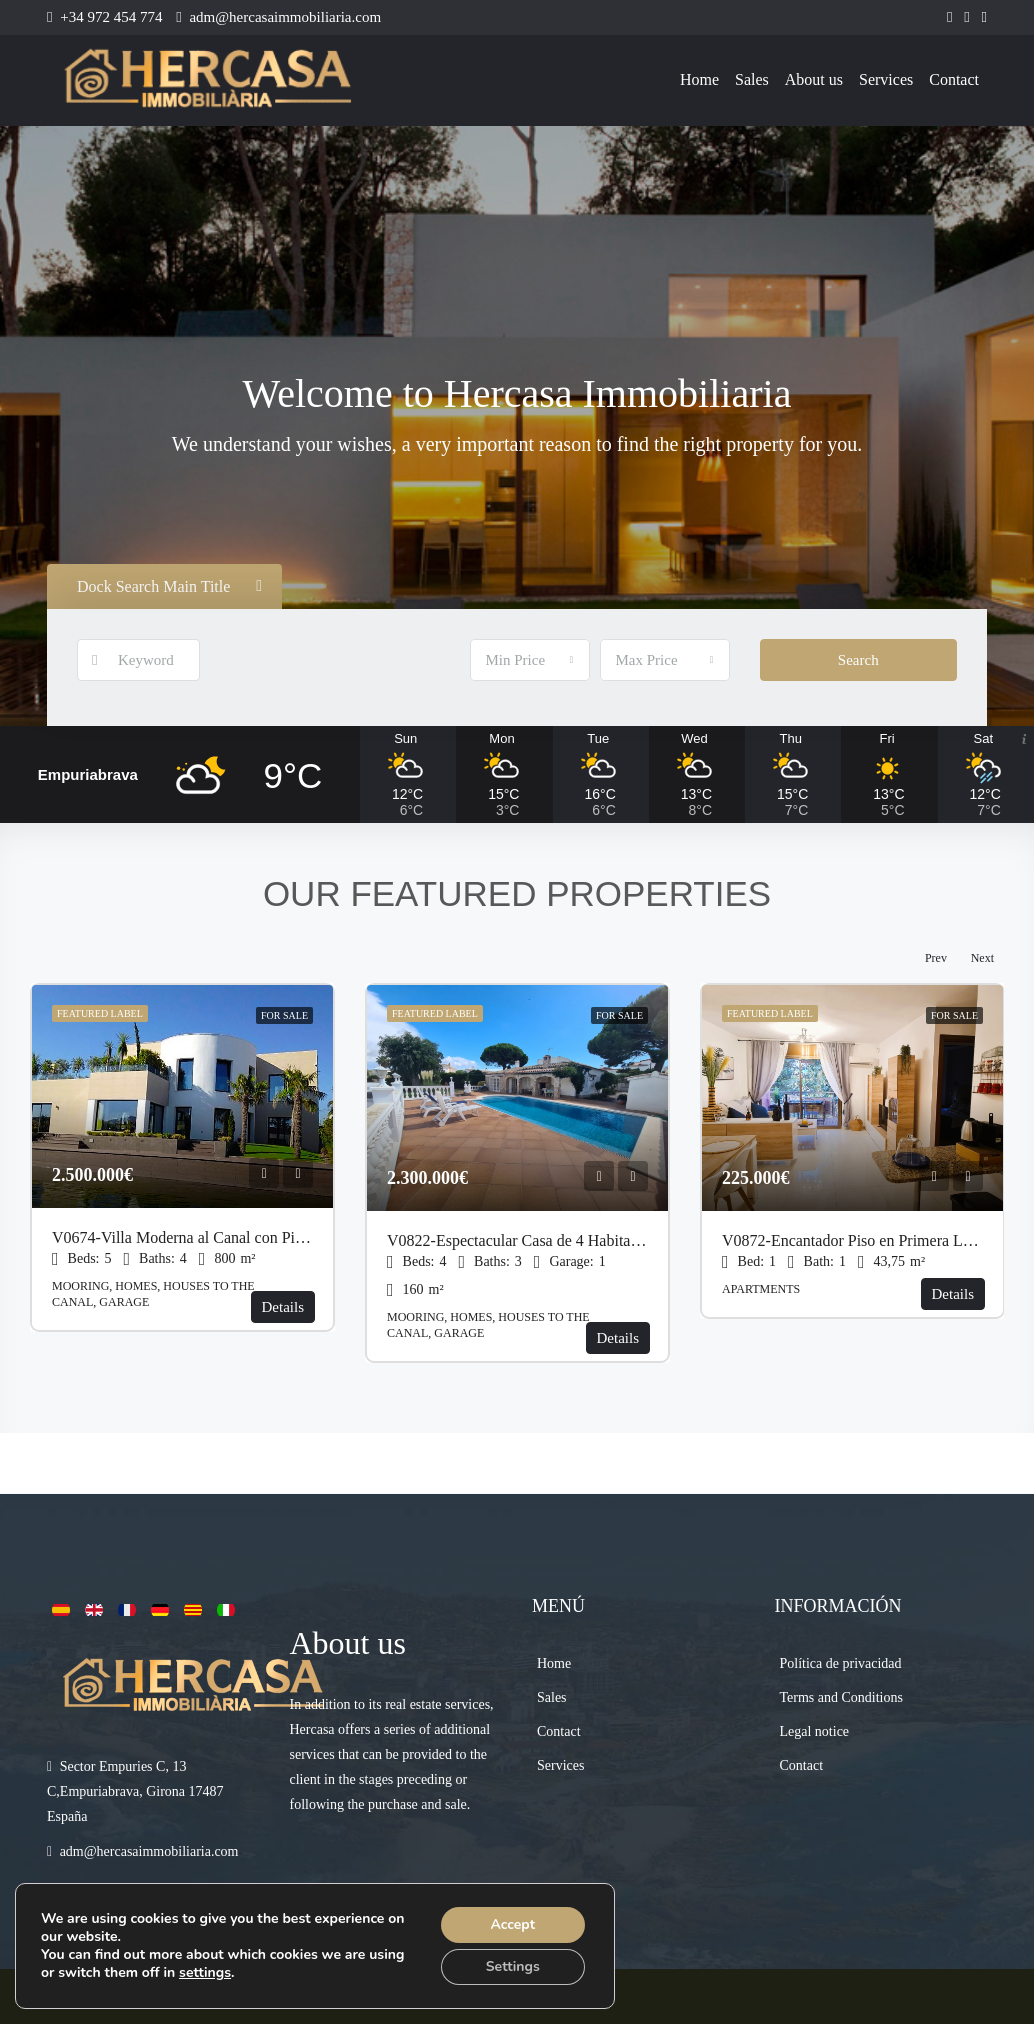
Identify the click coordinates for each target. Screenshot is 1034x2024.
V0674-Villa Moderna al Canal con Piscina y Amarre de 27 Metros (266, 1237)
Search (858, 660)
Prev (936, 958)
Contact (954, 79)
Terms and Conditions (841, 1697)
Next (982, 958)
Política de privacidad (841, 1663)
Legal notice (815, 1731)
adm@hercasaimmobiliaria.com (149, 1851)
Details (283, 1307)
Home (699, 79)
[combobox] (530, 660)
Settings (513, 1966)
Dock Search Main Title (169, 586)
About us (814, 79)
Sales (752, 79)
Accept (512, 1924)
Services (886, 79)
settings (205, 1973)
